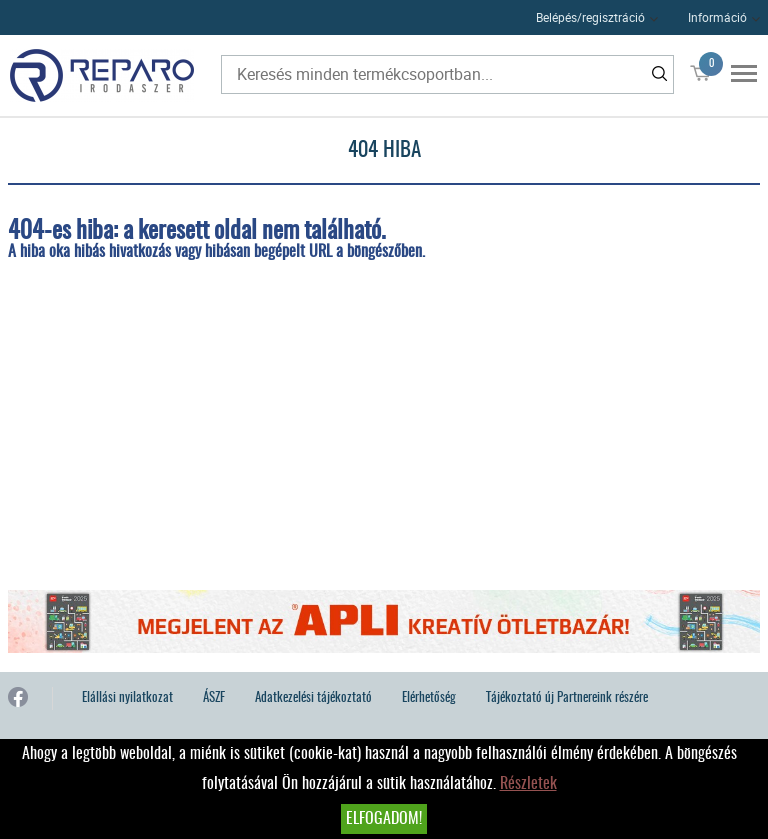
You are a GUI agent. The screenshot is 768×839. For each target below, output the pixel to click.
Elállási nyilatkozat (127, 698)
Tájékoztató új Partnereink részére (567, 698)
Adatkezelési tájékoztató (313, 698)
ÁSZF (214, 698)
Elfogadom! (384, 819)
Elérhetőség (429, 698)
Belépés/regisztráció (590, 17)
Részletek (528, 784)
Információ (717, 17)
